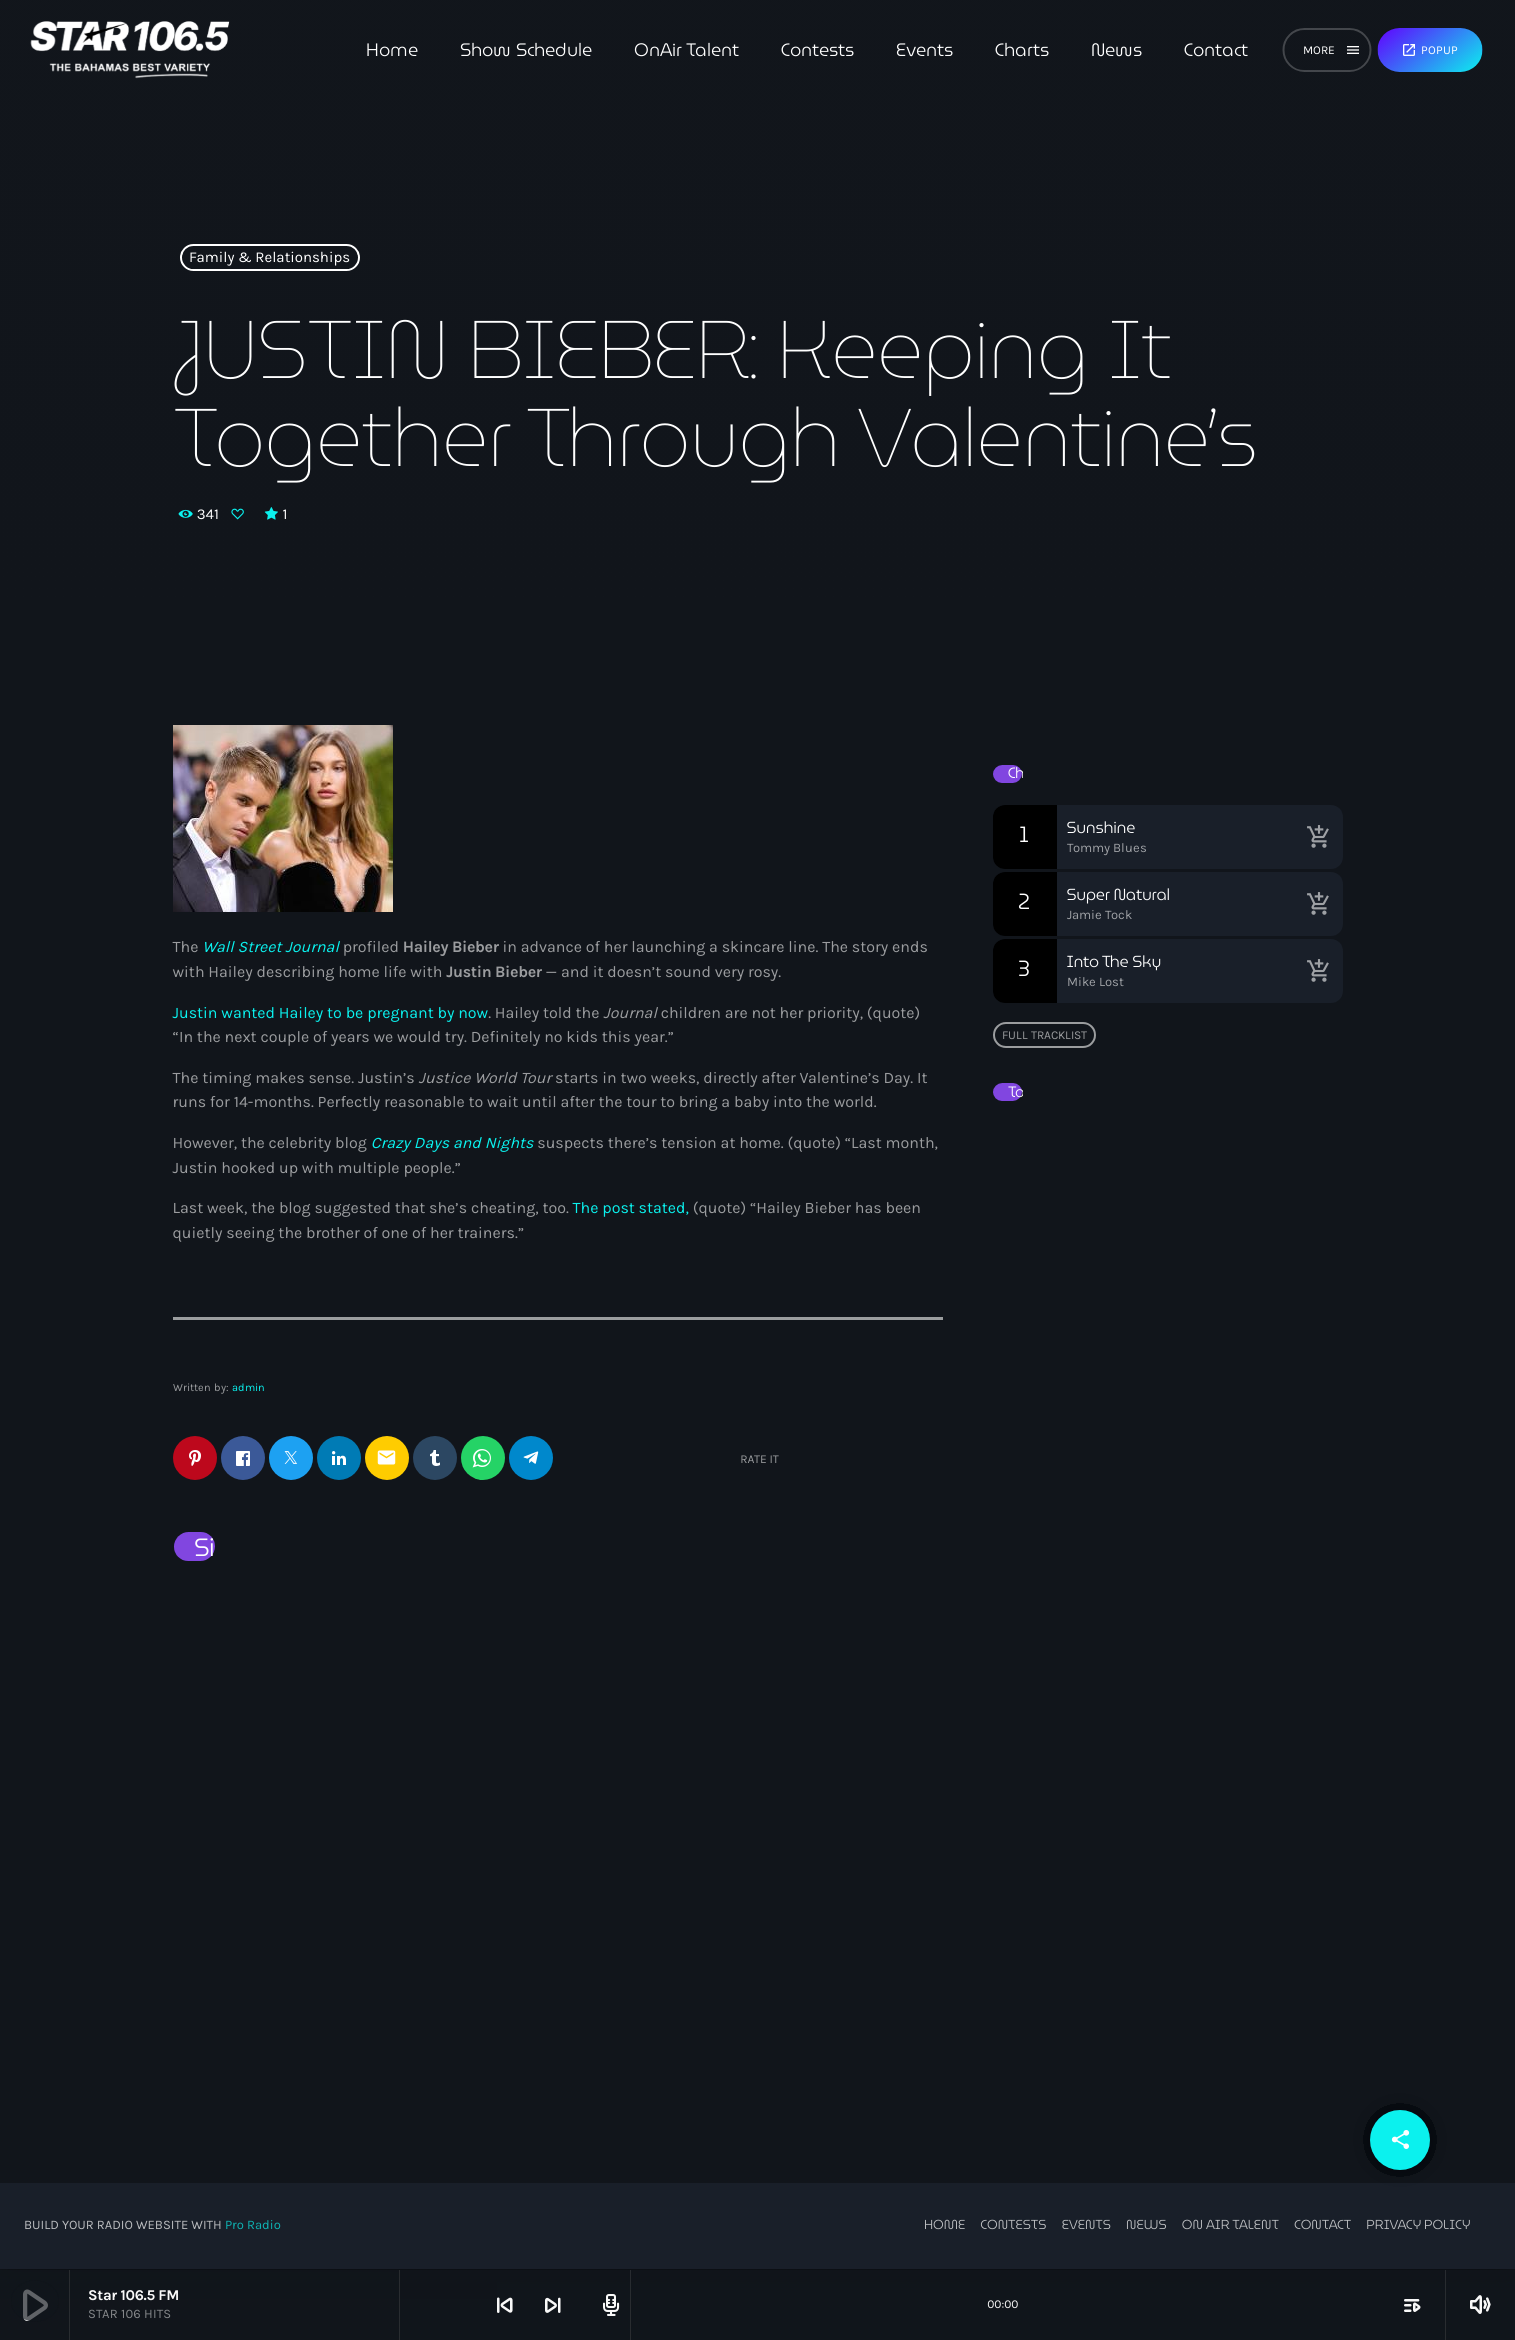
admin (248, 1387)
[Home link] (129, 50)
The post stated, (631, 1208)
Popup (1429, 50)
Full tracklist (1044, 1035)
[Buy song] (1318, 837)
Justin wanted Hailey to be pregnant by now (331, 1013)
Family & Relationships (269, 258)
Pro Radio (253, 2226)
